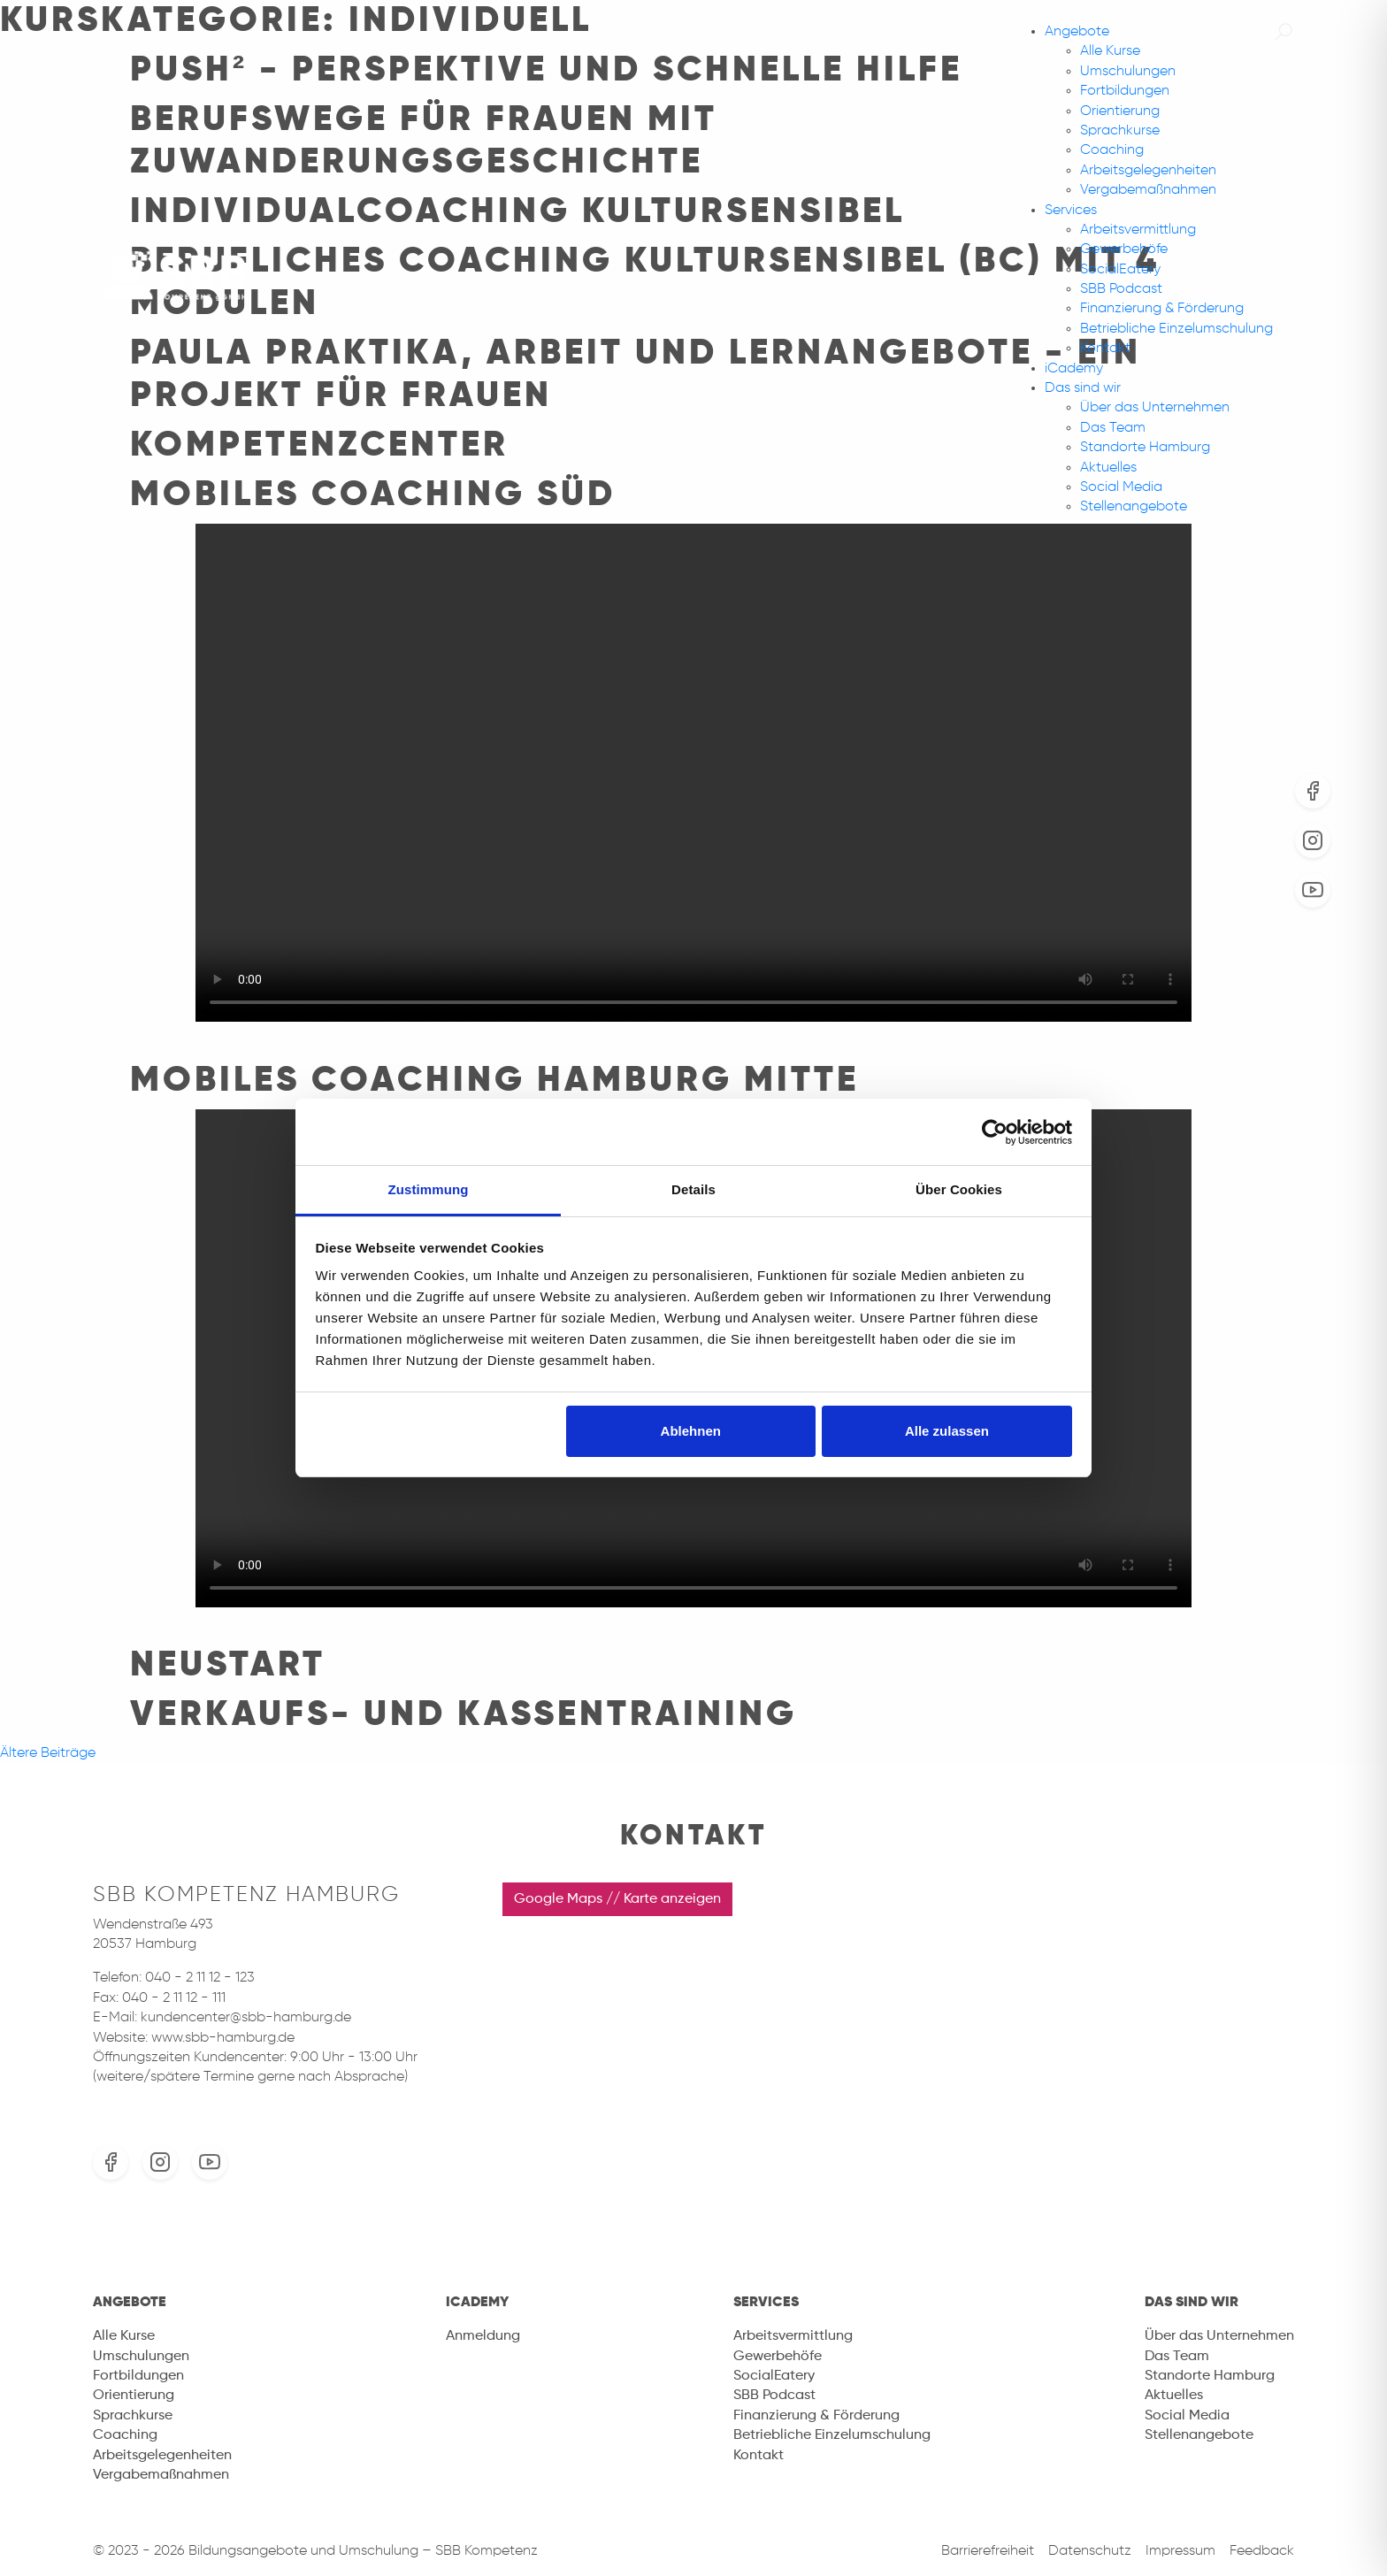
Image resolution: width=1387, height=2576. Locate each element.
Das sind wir (1083, 388)
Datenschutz (1089, 2551)
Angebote (1077, 32)
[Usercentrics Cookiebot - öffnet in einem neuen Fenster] (994, 1132)
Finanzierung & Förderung (1162, 309)
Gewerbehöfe (1124, 249)
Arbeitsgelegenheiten (1148, 171)
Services (1071, 210)
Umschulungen (1128, 72)
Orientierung (1120, 111)
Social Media (1121, 487)
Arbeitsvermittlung (1138, 230)
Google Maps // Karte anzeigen (617, 1899)
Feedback (1262, 2551)
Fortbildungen (1124, 91)
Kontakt (1105, 348)
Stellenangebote (1133, 507)
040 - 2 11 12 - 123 (200, 1978)
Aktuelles (1108, 468)
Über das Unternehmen (1155, 408)
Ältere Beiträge (48, 1753)
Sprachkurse (1120, 131)
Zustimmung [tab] (428, 1189)
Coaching (1112, 150)
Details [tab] (693, 1189)
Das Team (1113, 428)
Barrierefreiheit (987, 2551)
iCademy (1074, 369)
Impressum (1180, 2551)
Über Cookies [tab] (959, 1189)
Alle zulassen (947, 1430)
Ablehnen (691, 1430)
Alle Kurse (1110, 51)
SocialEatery (1120, 270)
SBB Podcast (1121, 289)
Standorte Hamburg (1145, 448)
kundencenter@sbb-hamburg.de (246, 2018)
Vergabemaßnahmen (1148, 190)
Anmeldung (483, 2336)
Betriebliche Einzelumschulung (1176, 329)
